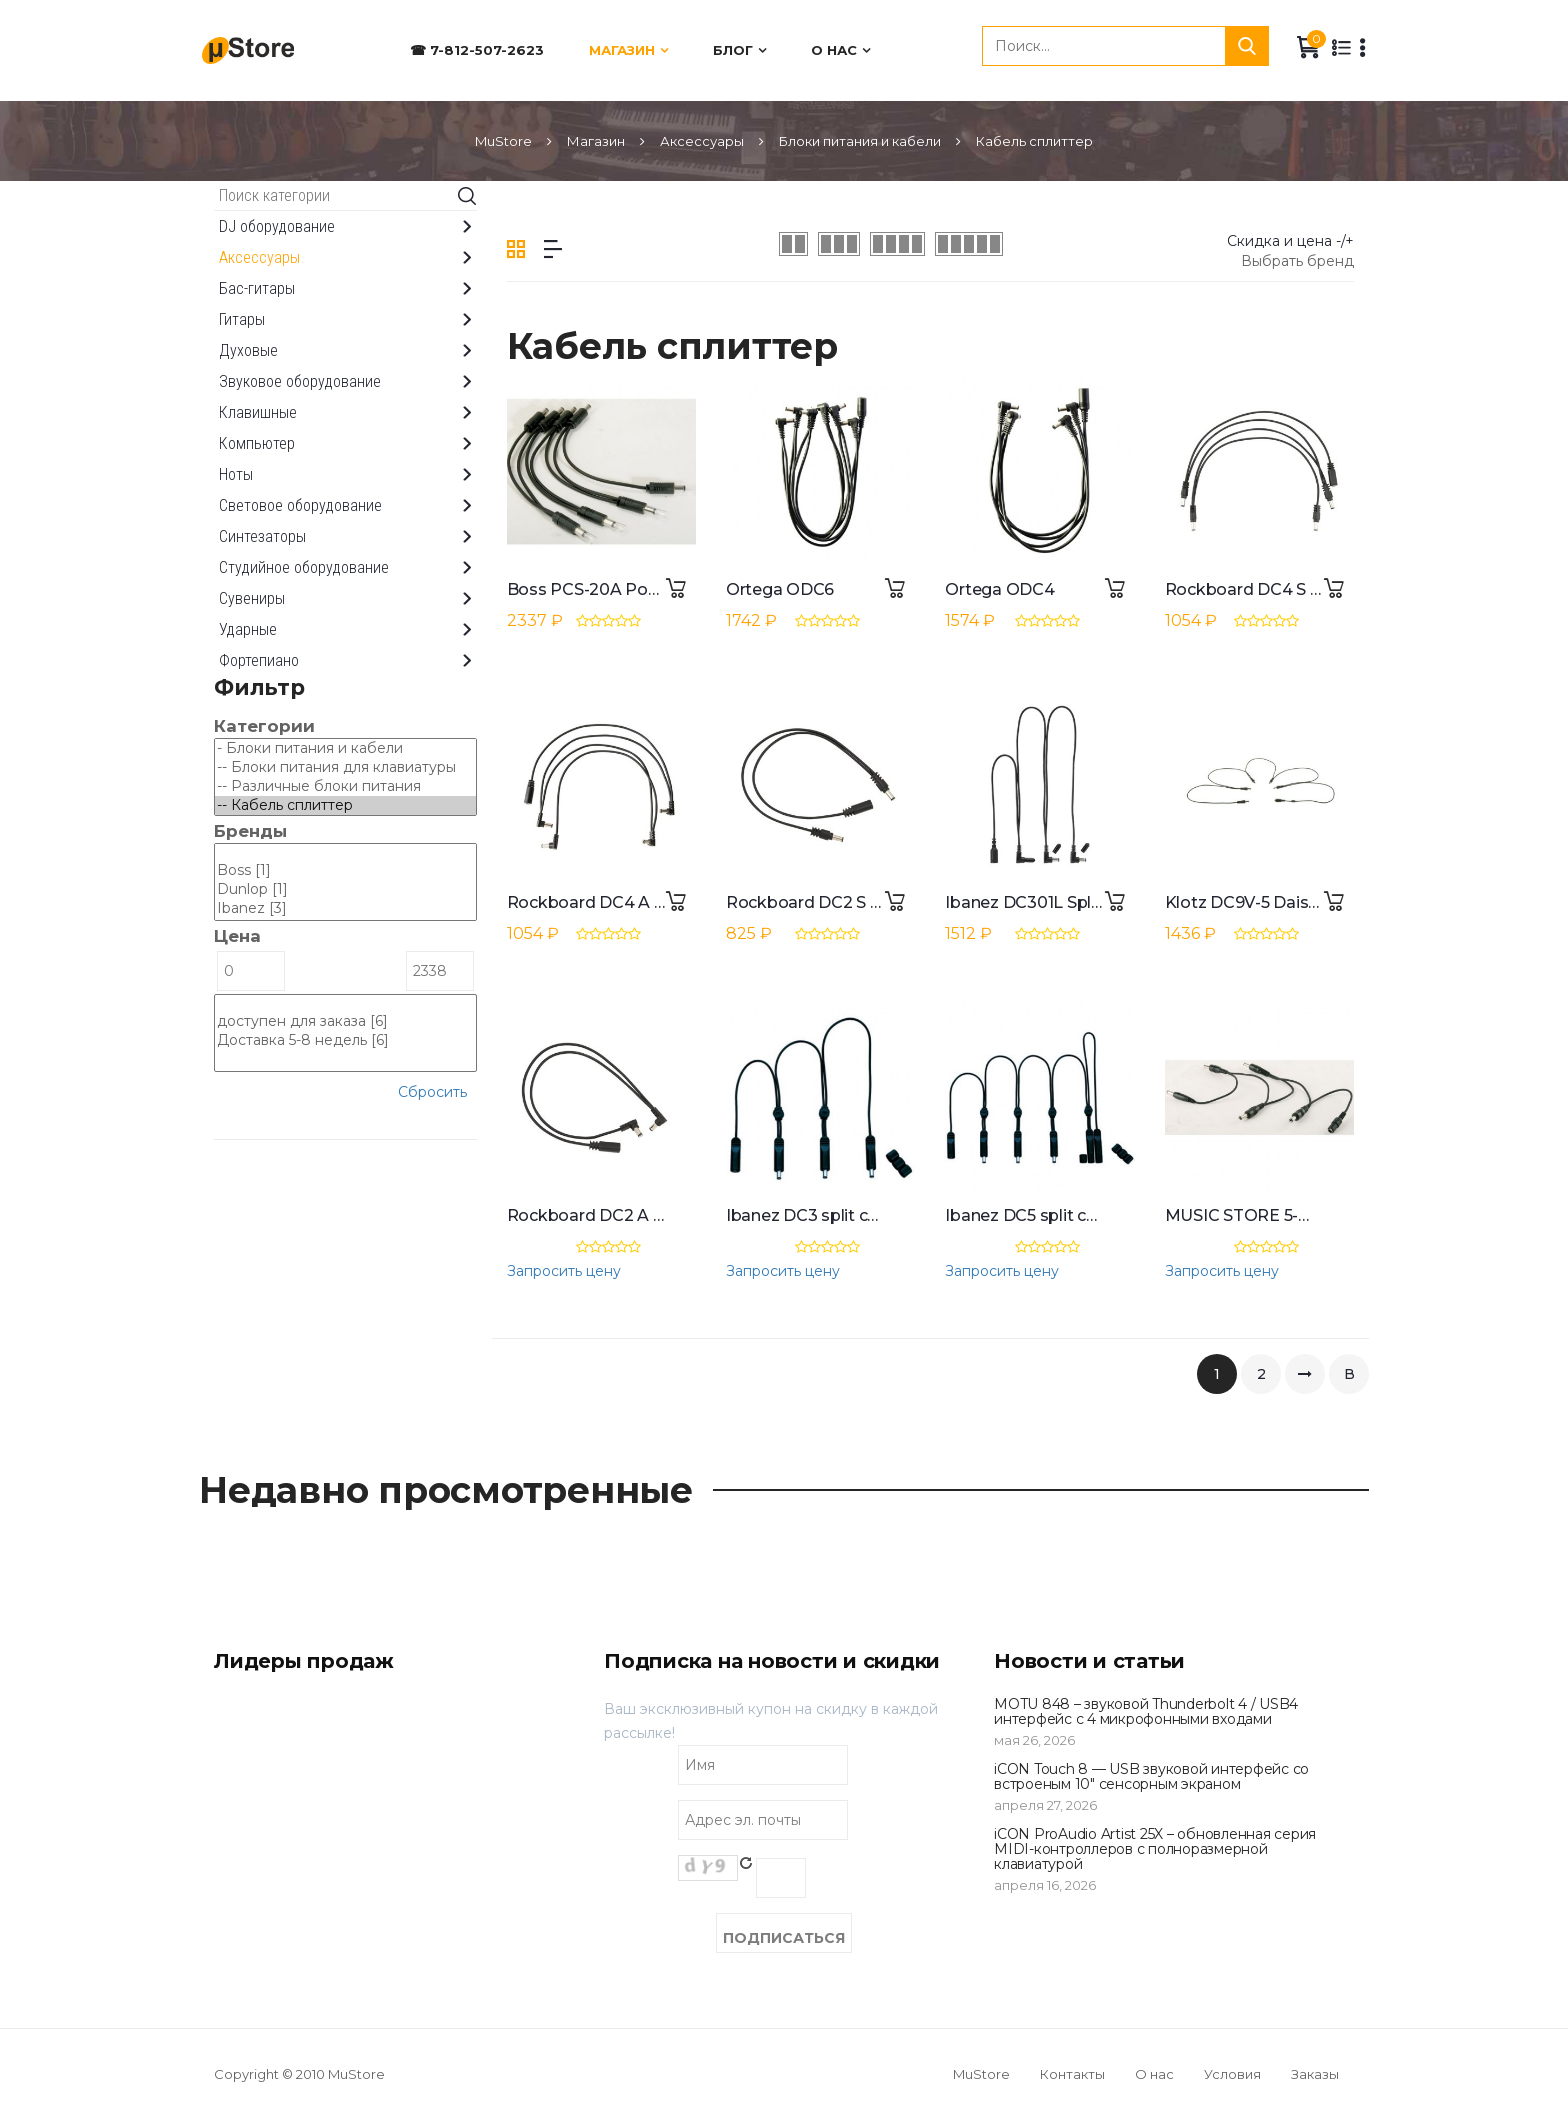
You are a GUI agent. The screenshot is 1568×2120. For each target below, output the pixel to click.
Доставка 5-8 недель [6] (345, 1040)
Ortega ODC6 (780, 589)
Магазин (622, 50)
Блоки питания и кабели (860, 141)
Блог (733, 50)
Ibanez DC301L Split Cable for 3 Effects (1097, 902)
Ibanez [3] (345, 908)
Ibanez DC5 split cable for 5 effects (1081, 1215)
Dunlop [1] (345, 889)
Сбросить (432, 1092)
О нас (834, 50)
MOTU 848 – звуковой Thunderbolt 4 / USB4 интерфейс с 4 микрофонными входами (1146, 1711)
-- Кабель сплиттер (345, 805)
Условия (1232, 2074)
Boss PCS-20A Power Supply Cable (645, 589)
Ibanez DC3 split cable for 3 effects (863, 1215)
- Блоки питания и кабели (345, 748)
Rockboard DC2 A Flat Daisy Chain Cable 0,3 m (691, 1215)
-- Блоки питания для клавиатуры (345, 767)
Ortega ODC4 (999, 589)
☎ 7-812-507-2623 (477, 50)
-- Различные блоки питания (345, 786)
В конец (1349, 1379)
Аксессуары (702, 141)
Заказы (1315, 2074)
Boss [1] (345, 870)
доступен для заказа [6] (345, 1021)
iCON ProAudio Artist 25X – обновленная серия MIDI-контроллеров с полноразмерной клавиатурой (1155, 1849)
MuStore (503, 141)
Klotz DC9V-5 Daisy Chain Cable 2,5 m (1313, 902)
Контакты (1072, 2074)
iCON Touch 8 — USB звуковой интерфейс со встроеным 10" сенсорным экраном (1151, 1776)
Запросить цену (564, 1271)
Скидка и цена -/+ (1290, 241)
